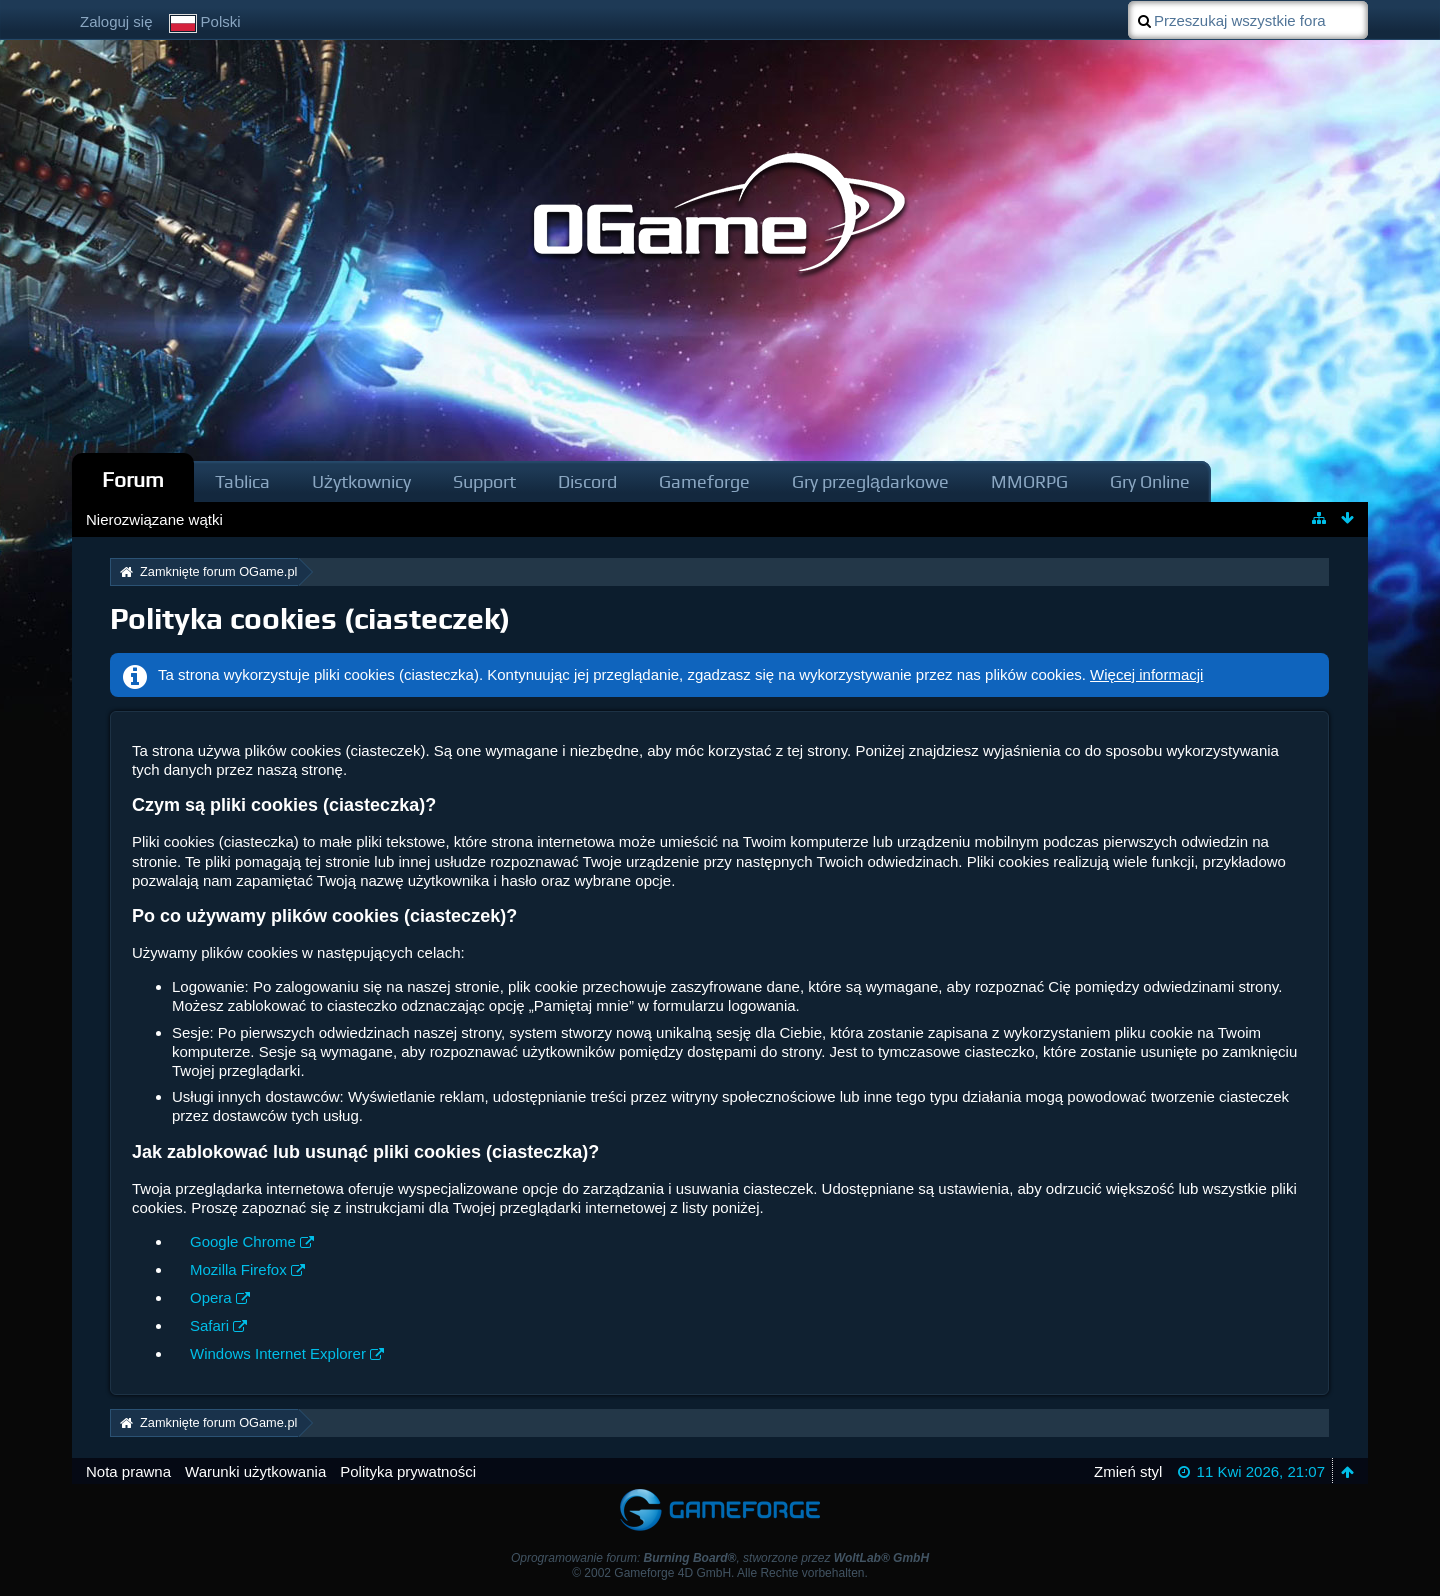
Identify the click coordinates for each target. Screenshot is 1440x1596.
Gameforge (704, 481)
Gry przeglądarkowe (870, 481)
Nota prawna (128, 1471)
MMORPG (1029, 481)
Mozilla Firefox (238, 1269)
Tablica (242, 481)
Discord (587, 481)
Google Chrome (243, 1241)
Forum (133, 479)
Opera (211, 1297)
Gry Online (1150, 481)
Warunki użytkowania (255, 1471)
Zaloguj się (116, 21)
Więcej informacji (1146, 674)
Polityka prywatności (408, 1471)
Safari (209, 1325)
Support (484, 481)
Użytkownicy (361, 481)
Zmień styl (1128, 1471)
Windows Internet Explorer (278, 1353)
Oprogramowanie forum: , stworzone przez (720, 1558)
